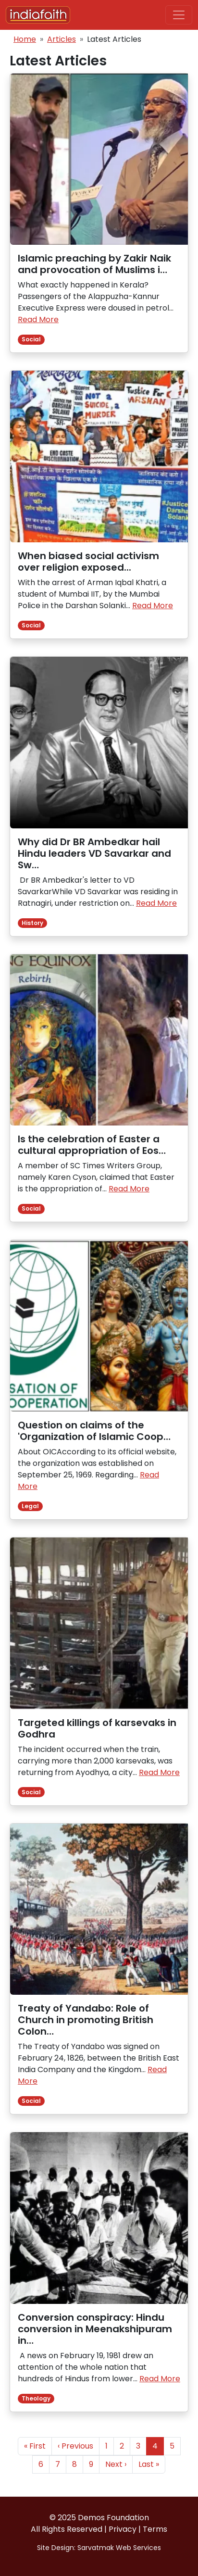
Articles (61, 39)
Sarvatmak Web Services (119, 2547)
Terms (155, 2529)
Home (24, 39)
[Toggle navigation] (178, 15)
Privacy (122, 2529)
